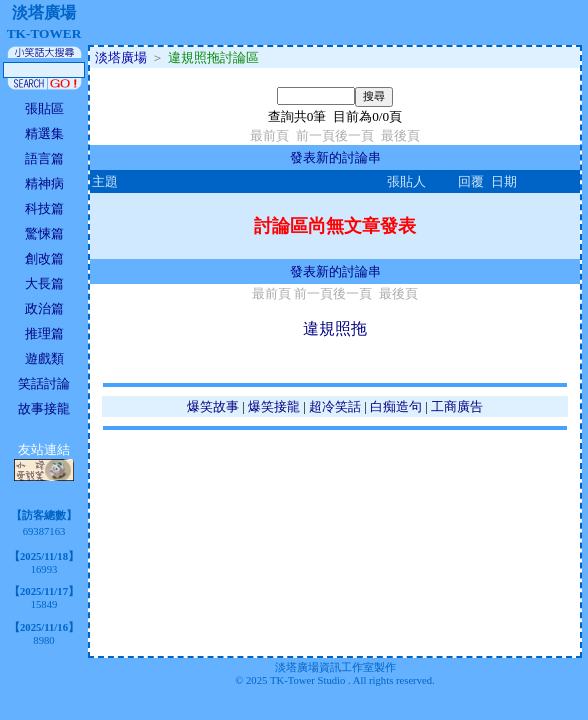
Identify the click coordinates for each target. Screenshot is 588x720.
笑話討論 (44, 383)
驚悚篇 (44, 233)
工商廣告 (457, 406)
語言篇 (44, 158)
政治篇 (44, 308)
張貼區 (44, 108)
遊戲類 (44, 358)
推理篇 (44, 333)
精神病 (44, 183)
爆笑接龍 (274, 406)
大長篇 (44, 283)
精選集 (44, 133)
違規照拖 (335, 328)
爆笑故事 (213, 406)
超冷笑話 (335, 406)
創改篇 (44, 258)
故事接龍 (44, 408)
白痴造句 (396, 406)
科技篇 (44, 208)
